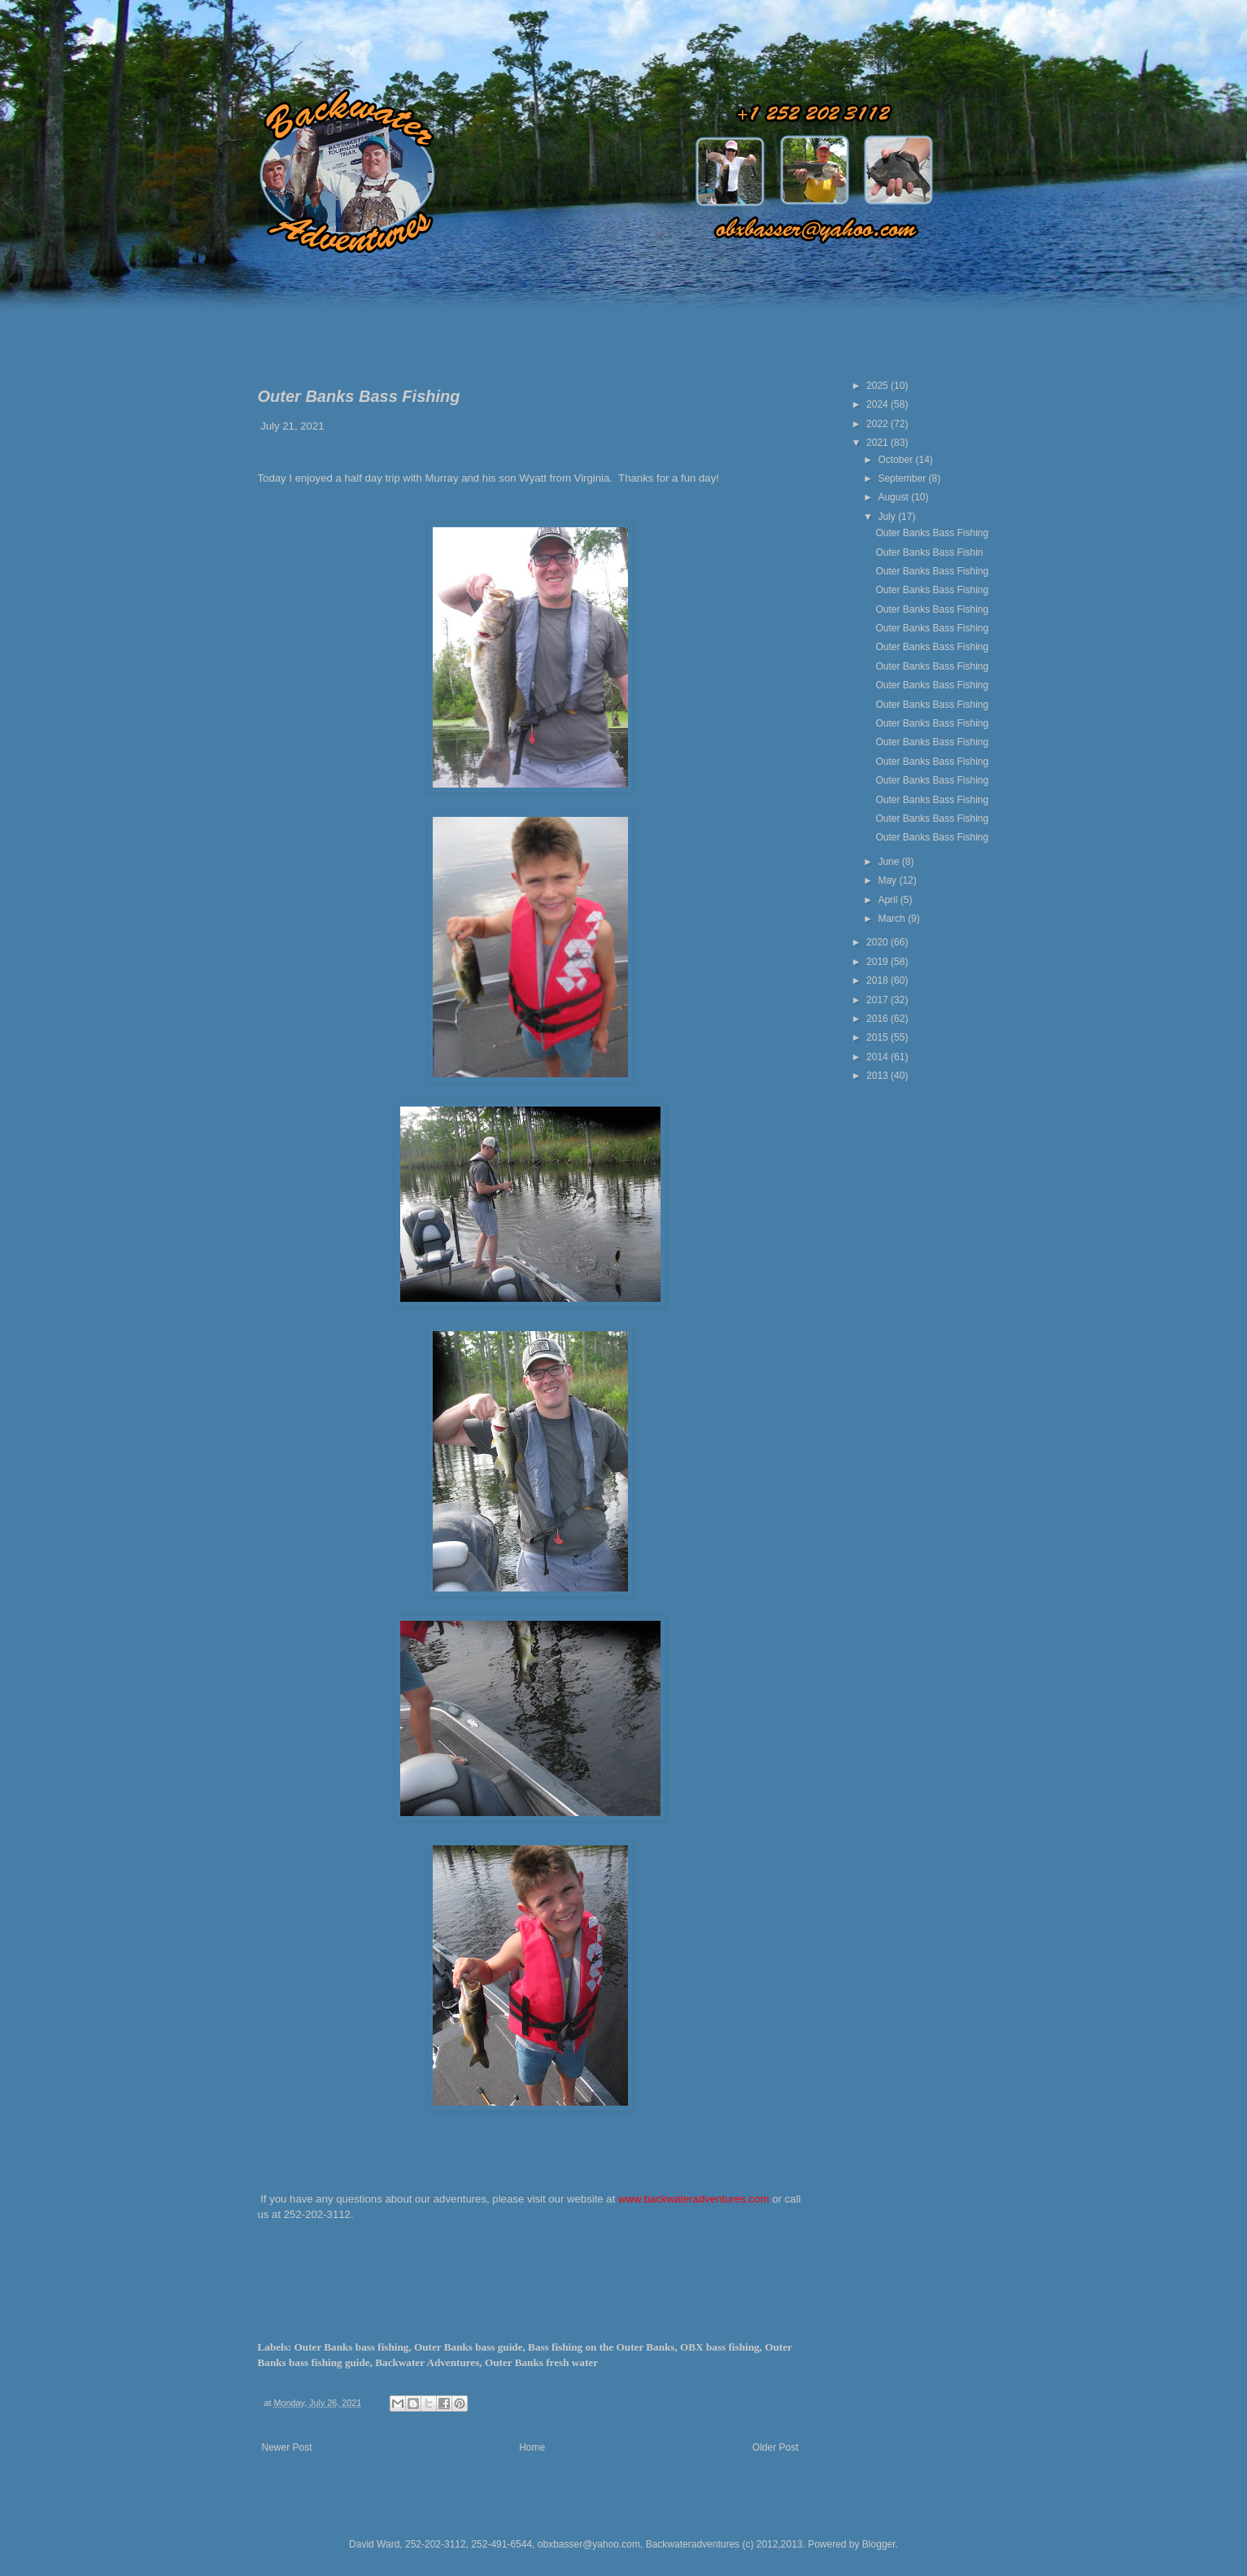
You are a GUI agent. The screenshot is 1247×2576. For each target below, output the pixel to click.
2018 (878, 980)
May (888, 880)
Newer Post (287, 2447)
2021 (878, 442)
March (893, 918)
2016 (878, 1018)
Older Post (775, 2447)
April (889, 900)
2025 (878, 385)
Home (532, 2447)
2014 (878, 1057)
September (903, 478)
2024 (878, 404)
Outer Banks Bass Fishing (931, 533)
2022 (878, 424)
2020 (878, 942)
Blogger (879, 2544)
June (889, 861)
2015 (878, 1037)
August (894, 497)
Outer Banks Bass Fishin (929, 552)
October (896, 459)
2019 (878, 961)
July (888, 516)
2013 (878, 1075)
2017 (878, 1000)
